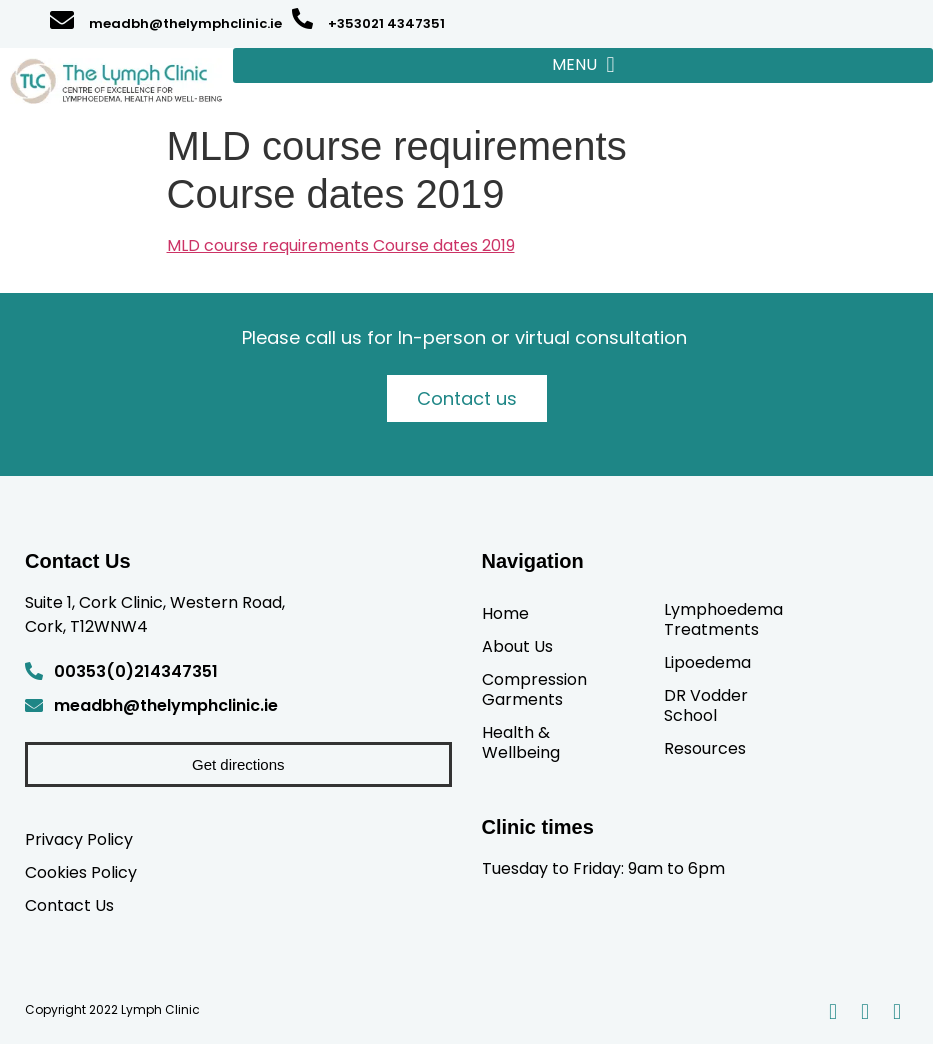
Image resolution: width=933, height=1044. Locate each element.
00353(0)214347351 (136, 671)
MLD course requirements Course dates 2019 (341, 245)
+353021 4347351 (386, 23)
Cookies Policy (81, 872)
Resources (705, 748)
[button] (583, 65)
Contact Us (69, 905)
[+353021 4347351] (302, 18)
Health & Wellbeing (521, 742)
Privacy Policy (79, 839)
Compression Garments (534, 689)
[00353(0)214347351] (34, 671)
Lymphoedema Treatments (723, 619)
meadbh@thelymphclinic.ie (185, 23)
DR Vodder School (706, 705)
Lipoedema (707, 662)
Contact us (467, 398)
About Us (517, 646)
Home (505, 613)
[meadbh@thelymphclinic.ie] (62, 20)
